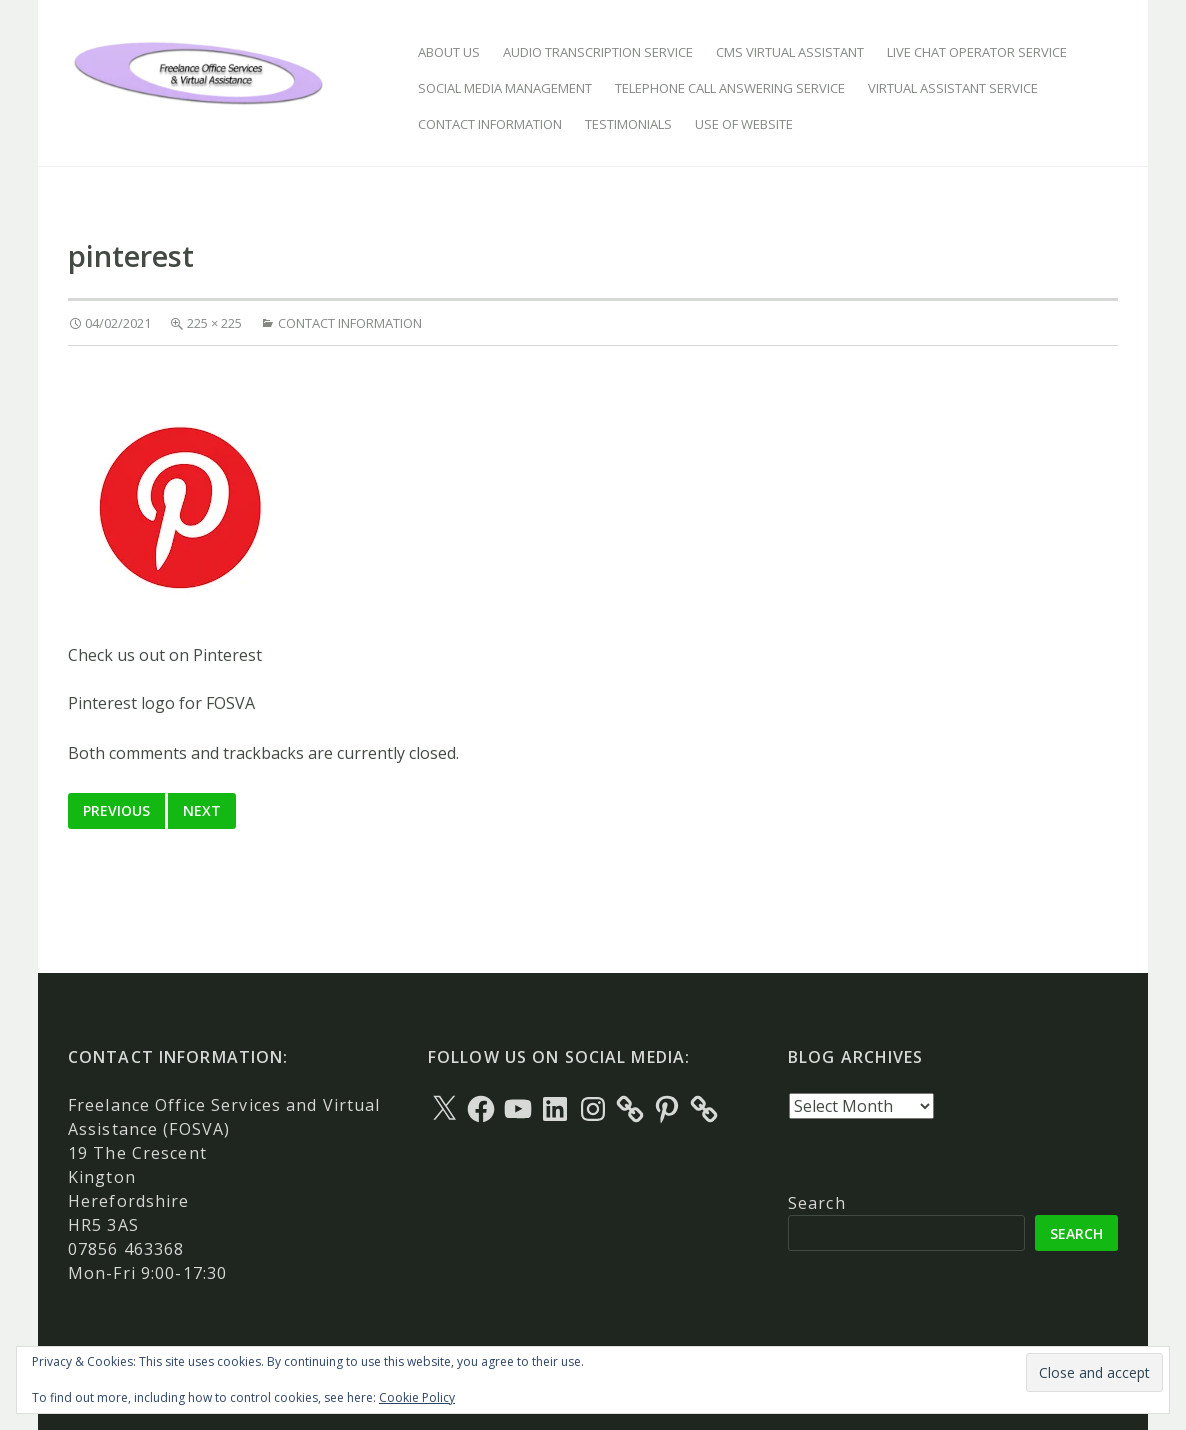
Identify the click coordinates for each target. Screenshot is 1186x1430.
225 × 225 (214, 323)
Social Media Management (505, 88)
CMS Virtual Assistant (790, 52)
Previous (116, 810)
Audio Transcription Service (598, 52)
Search (817, 1203)
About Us (449, 52)
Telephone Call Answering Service (730, 88)
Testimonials (628, 124)
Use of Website (744, 124)
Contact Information (490, 124)
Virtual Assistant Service (953, 88)
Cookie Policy (417, 1397)
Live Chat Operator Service (977, 52)
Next (202, 810)
